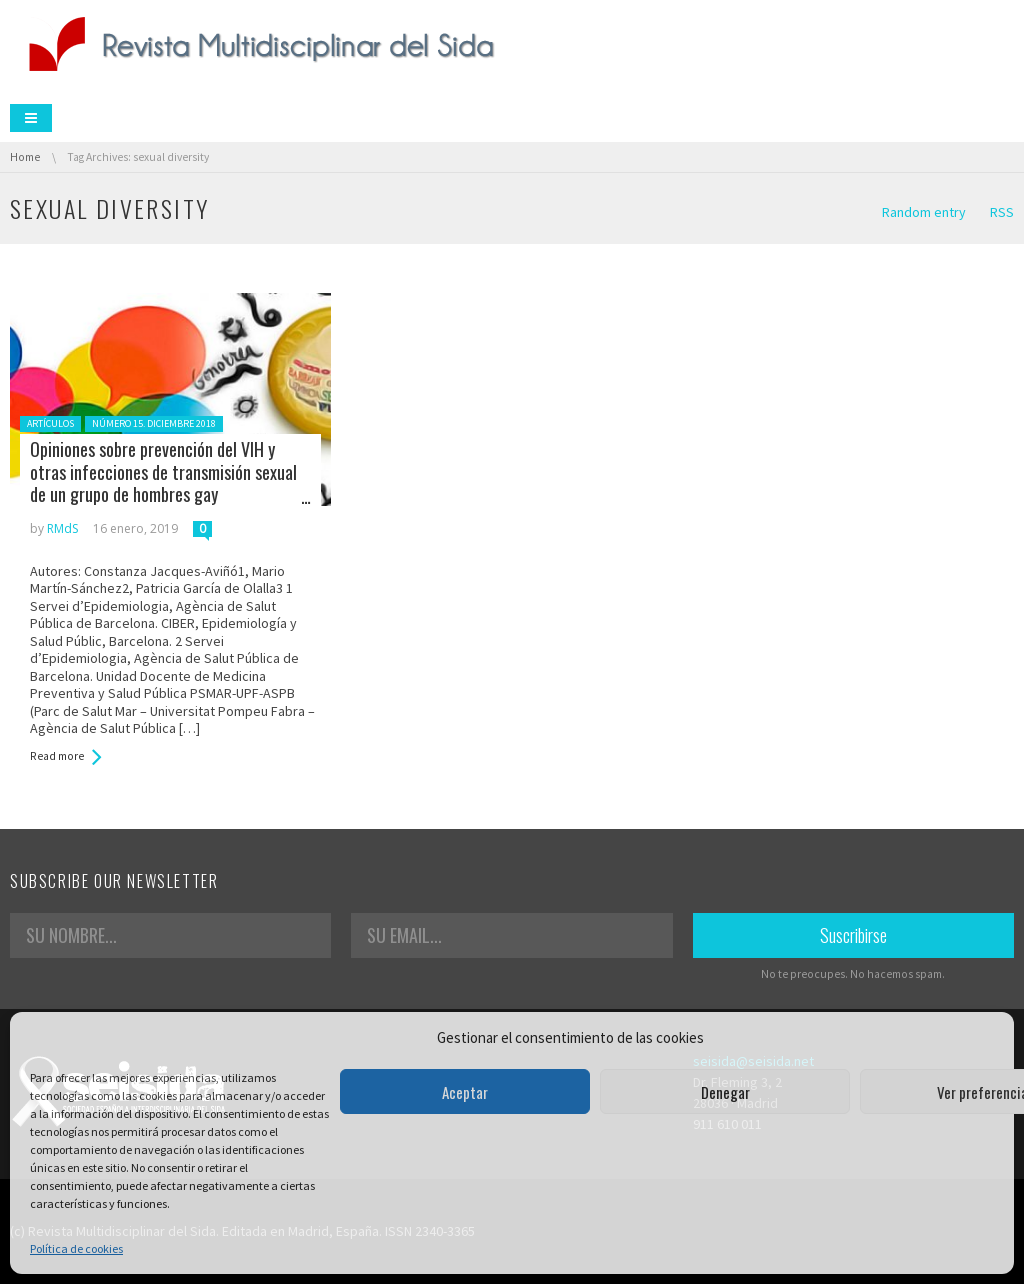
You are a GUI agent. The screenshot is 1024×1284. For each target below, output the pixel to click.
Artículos (50, 423)
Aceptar (465, 1092)
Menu (31, 118)
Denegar (725, 1092)
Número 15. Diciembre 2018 (154, 423)
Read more (57, 756)
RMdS (62, 528)
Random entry (924, 212)
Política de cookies (76, 1248)
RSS (1002, 212)
